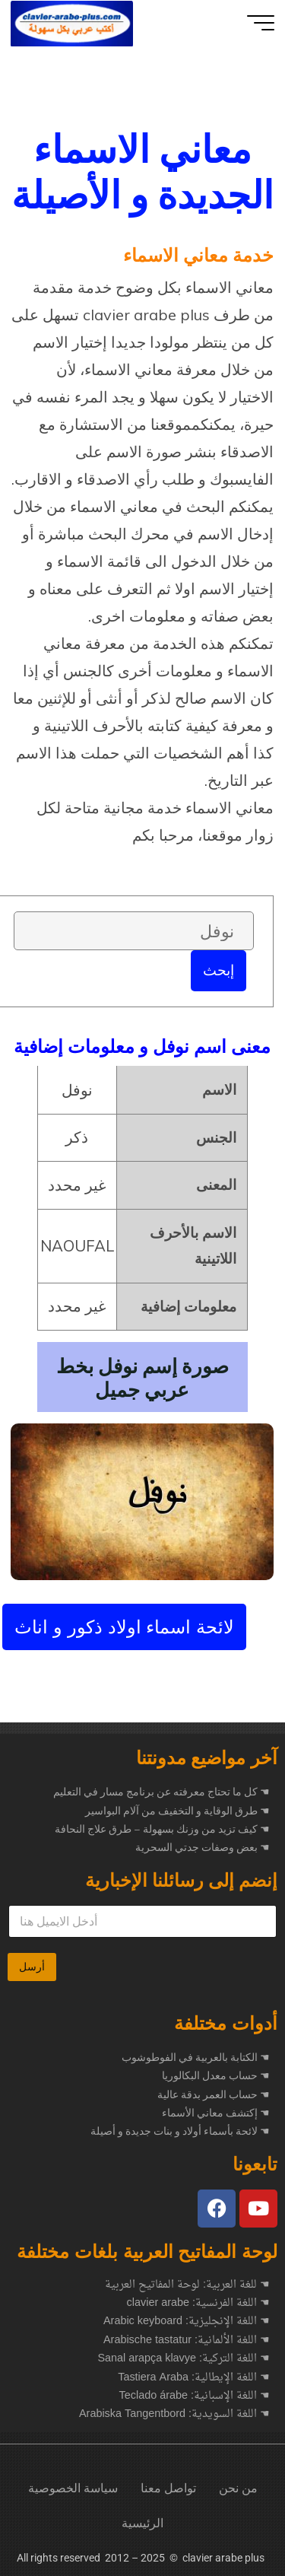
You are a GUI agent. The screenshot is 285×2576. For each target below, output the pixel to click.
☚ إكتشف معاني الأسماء (216, 2112)
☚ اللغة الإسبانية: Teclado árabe (194, 2396)
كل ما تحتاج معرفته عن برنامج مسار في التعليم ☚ (161, 1791)
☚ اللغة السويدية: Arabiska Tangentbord (174, 2415)
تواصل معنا (168, 2488)
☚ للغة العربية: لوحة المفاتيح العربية (187, 2285)
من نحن (238, 2488)
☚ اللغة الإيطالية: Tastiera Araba (194, 2378)
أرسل (32, 1966)
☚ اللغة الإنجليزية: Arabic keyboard (186, 2322)
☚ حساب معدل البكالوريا (216, 2075)
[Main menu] (260, 22)
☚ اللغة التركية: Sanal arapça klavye (183, 2359)
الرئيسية (142, 2523)
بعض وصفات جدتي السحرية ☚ (202, 1847)
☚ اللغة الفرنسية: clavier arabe (198, 2304)
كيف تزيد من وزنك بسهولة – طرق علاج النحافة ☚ (162, 1829)
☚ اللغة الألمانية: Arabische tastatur (186, 2341)
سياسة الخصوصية (73, 2488)
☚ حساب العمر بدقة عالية (213, 2094)
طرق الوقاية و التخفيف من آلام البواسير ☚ (177, 1810)
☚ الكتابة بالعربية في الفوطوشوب (196, 2057)
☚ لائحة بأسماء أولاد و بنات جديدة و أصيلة (180, 2131)
